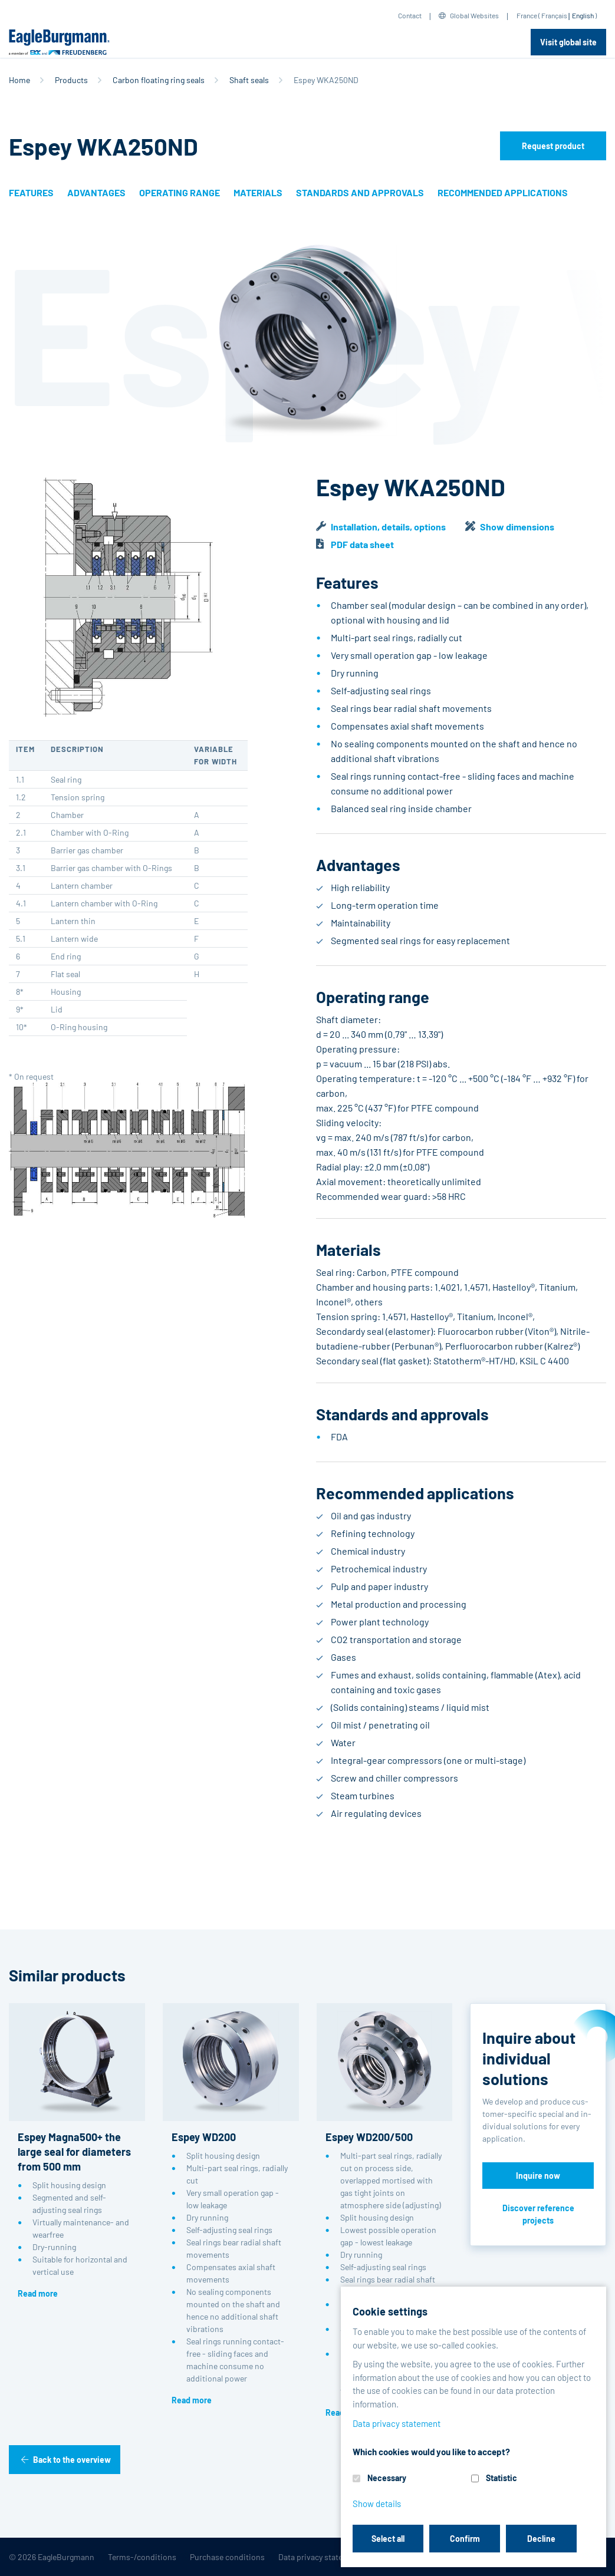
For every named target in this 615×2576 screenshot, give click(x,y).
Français (554, 15)
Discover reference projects (538, 2214)
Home (19, 80)
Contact (410, 15)
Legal (384, 2557)
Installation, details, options (388, 526)
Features (31, 192)
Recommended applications (503, 192)
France (527, 15)
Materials (257, 192)
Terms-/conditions (142, 2557)
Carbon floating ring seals (159, 80)
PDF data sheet (362, 544)
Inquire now (538, 2176)
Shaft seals (249, 80)
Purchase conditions (227, 2557)
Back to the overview (72, 2460)
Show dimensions (517, 526)
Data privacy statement (319, 2557)
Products (71, 80)
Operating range (179, 192)
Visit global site (568, 42)
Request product (553, 146)
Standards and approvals (360, 192)
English (583, 15)
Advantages (96, 192)
